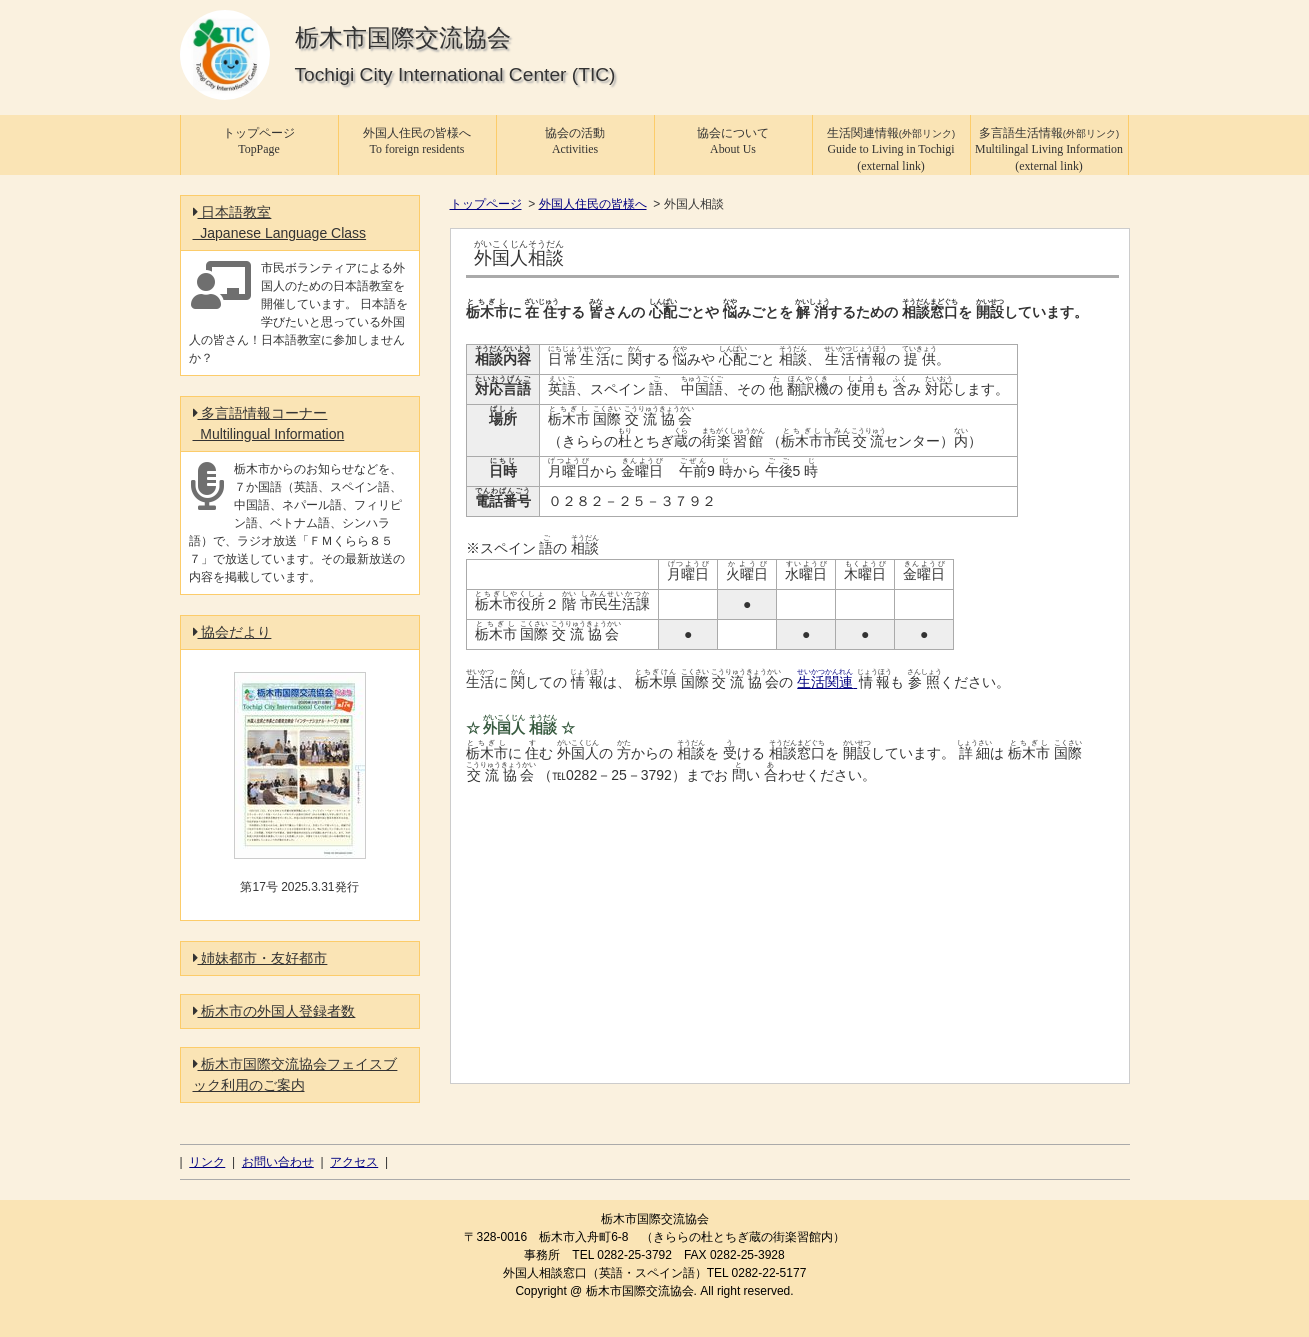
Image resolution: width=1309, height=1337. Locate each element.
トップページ (486, 204)
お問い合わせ (278, 1162)
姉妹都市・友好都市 (260, 958)
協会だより (232, 632)
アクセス (354, 1162)
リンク (207, 1162)
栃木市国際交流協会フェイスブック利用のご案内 (295, 1074)
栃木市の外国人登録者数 (274, 1011)
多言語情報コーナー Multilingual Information (269, 423)
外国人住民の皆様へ (593, 204)
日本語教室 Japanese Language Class (280, 222)
